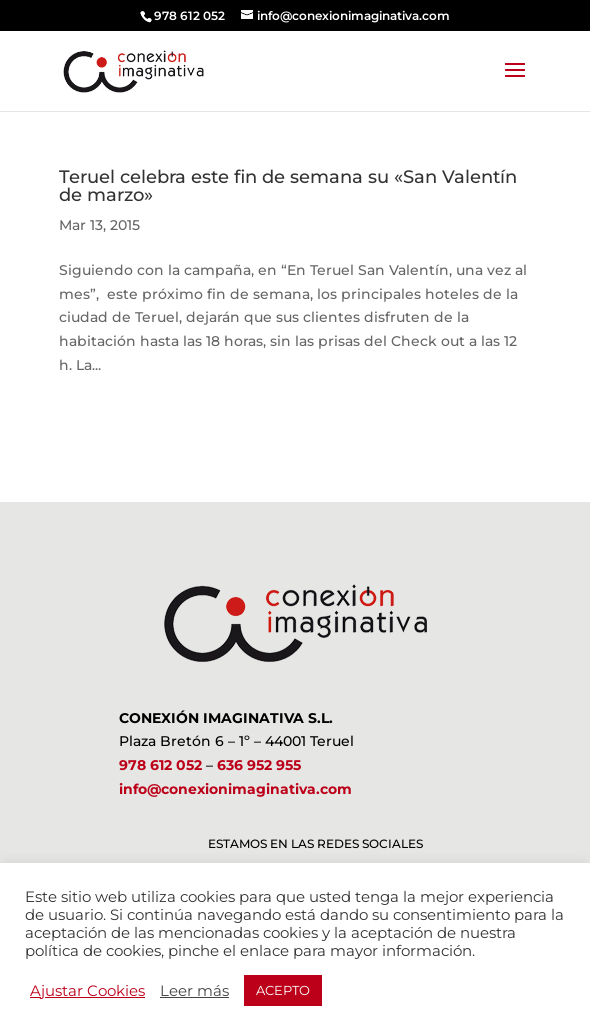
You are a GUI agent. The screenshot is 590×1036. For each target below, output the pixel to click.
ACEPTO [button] (283, 990)
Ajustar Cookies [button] (87, 991)
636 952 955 (259, 765)
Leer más (194, 991)
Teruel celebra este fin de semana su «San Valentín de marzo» (288, 186)
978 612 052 (160, 765)
